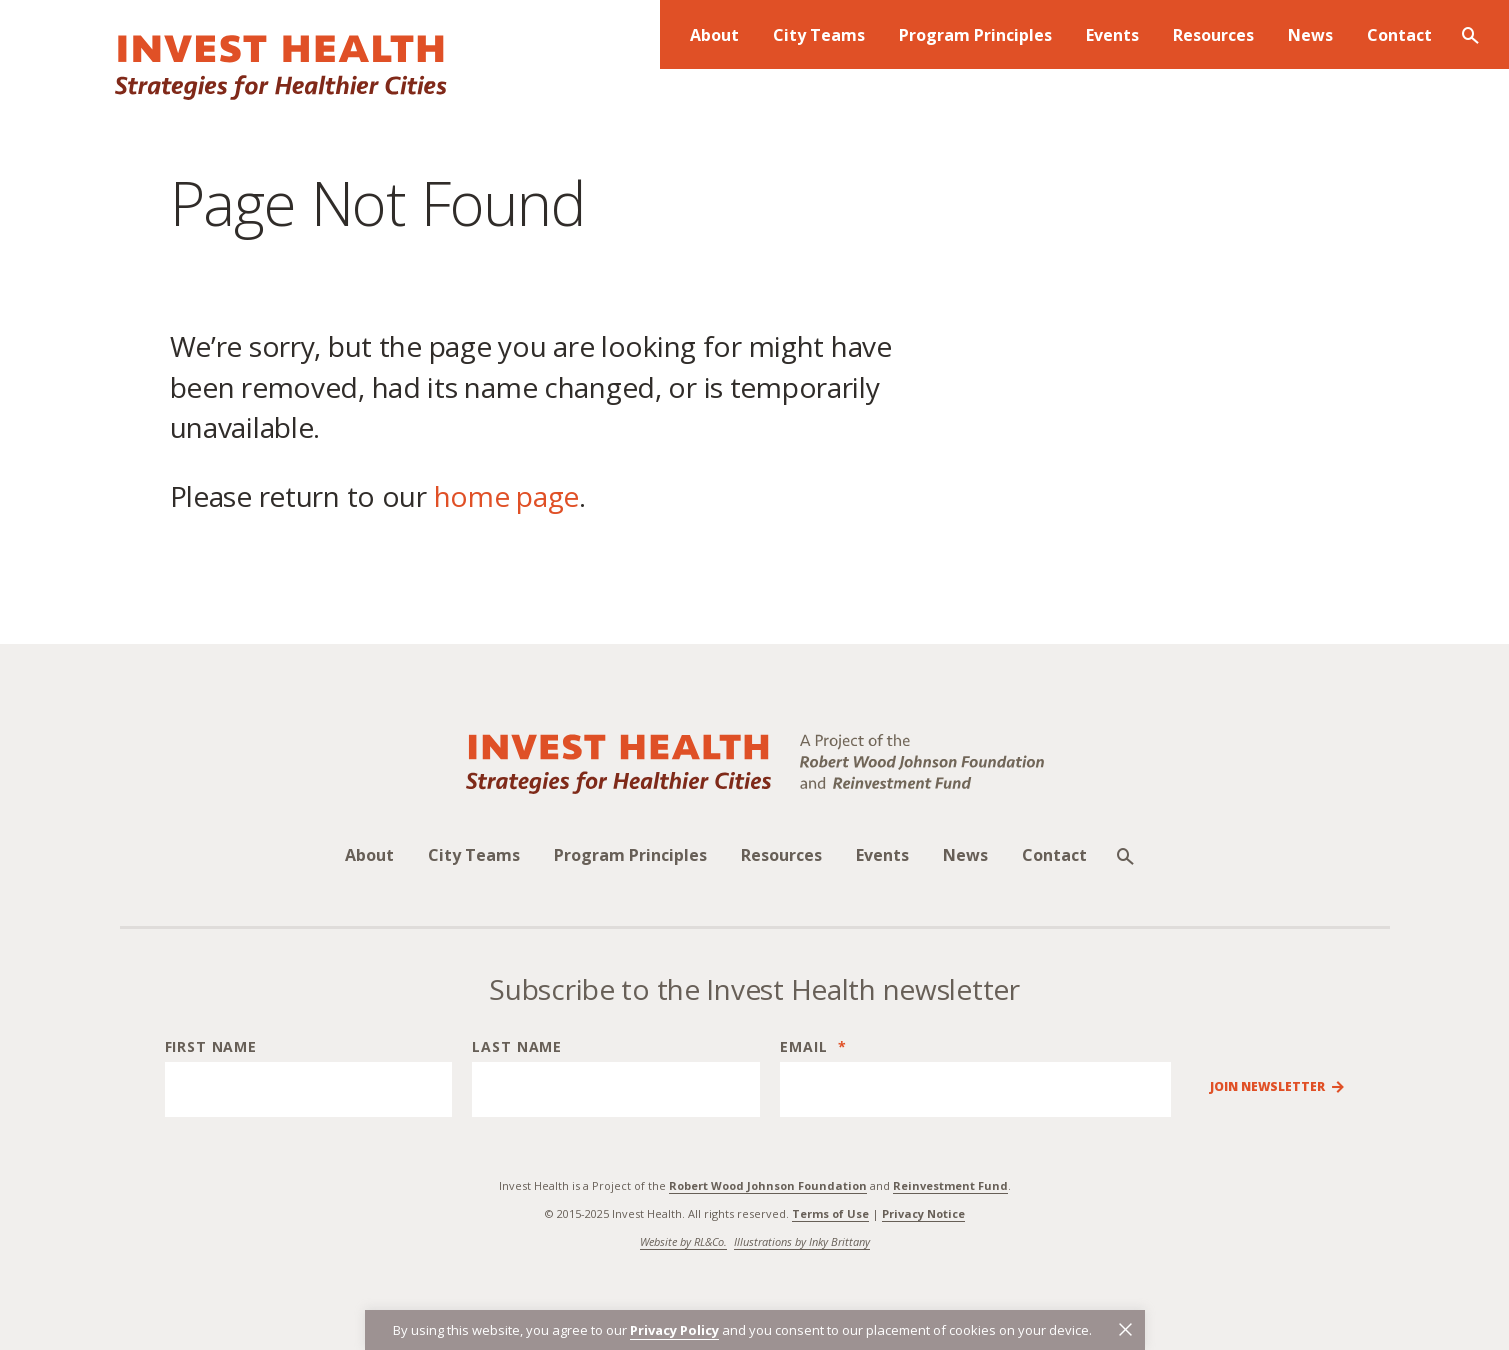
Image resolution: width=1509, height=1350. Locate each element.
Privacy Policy (674, 1330)
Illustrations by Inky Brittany (802, 1241)
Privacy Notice (923, 1213)
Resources (781, 855)
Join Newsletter (1267, 1087)
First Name (211, 1046)
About (369, 855)
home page (506, 496)
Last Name (517, 1046)
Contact (1054, 855)
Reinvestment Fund (950, 1185)
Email (813, 1046)
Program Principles (630, 855)
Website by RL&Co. (683, 1241)
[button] (1125, 1329)
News (965, 855)
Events (882, 855)
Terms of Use (830, 1213)
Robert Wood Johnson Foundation (768, 1185)
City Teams (474, 855)
